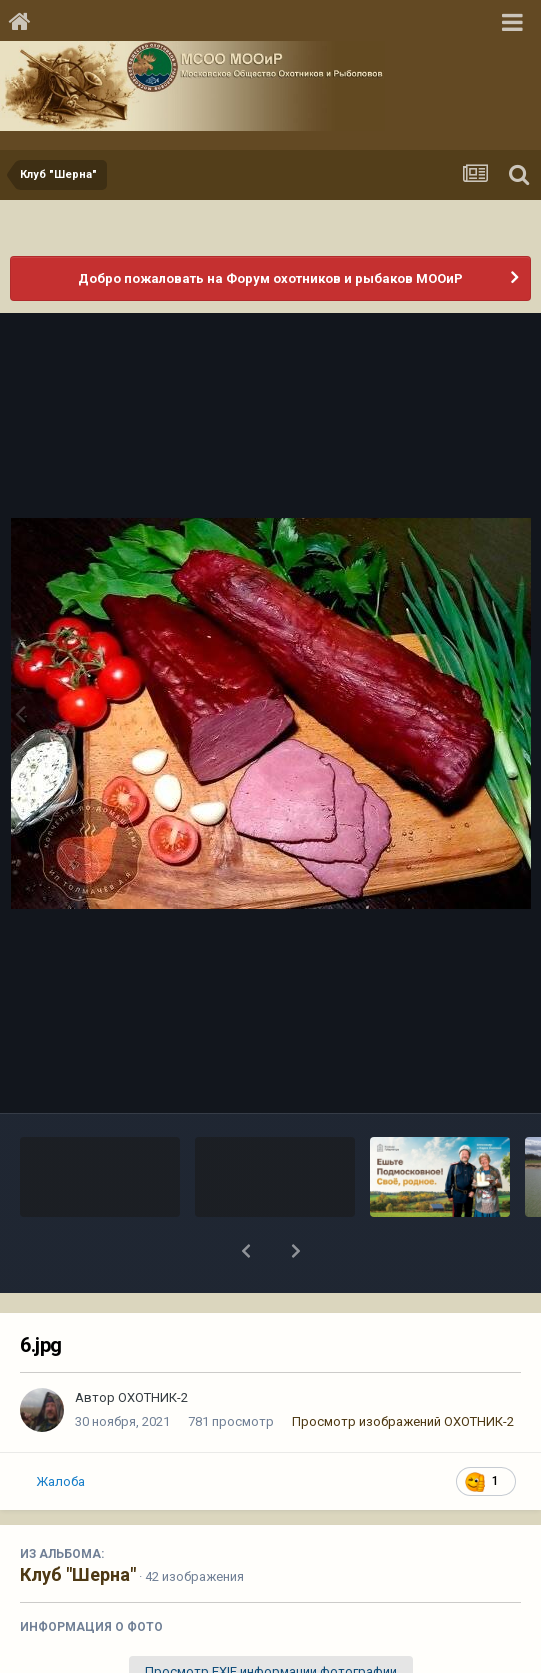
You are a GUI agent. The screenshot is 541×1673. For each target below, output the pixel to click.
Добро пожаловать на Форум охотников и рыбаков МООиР (270, 278)
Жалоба (60, 1429)
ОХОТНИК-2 (153, 1345)
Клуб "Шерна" (78, 1522)
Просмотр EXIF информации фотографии (271, 1619)
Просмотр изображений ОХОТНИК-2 (403, 1369)
